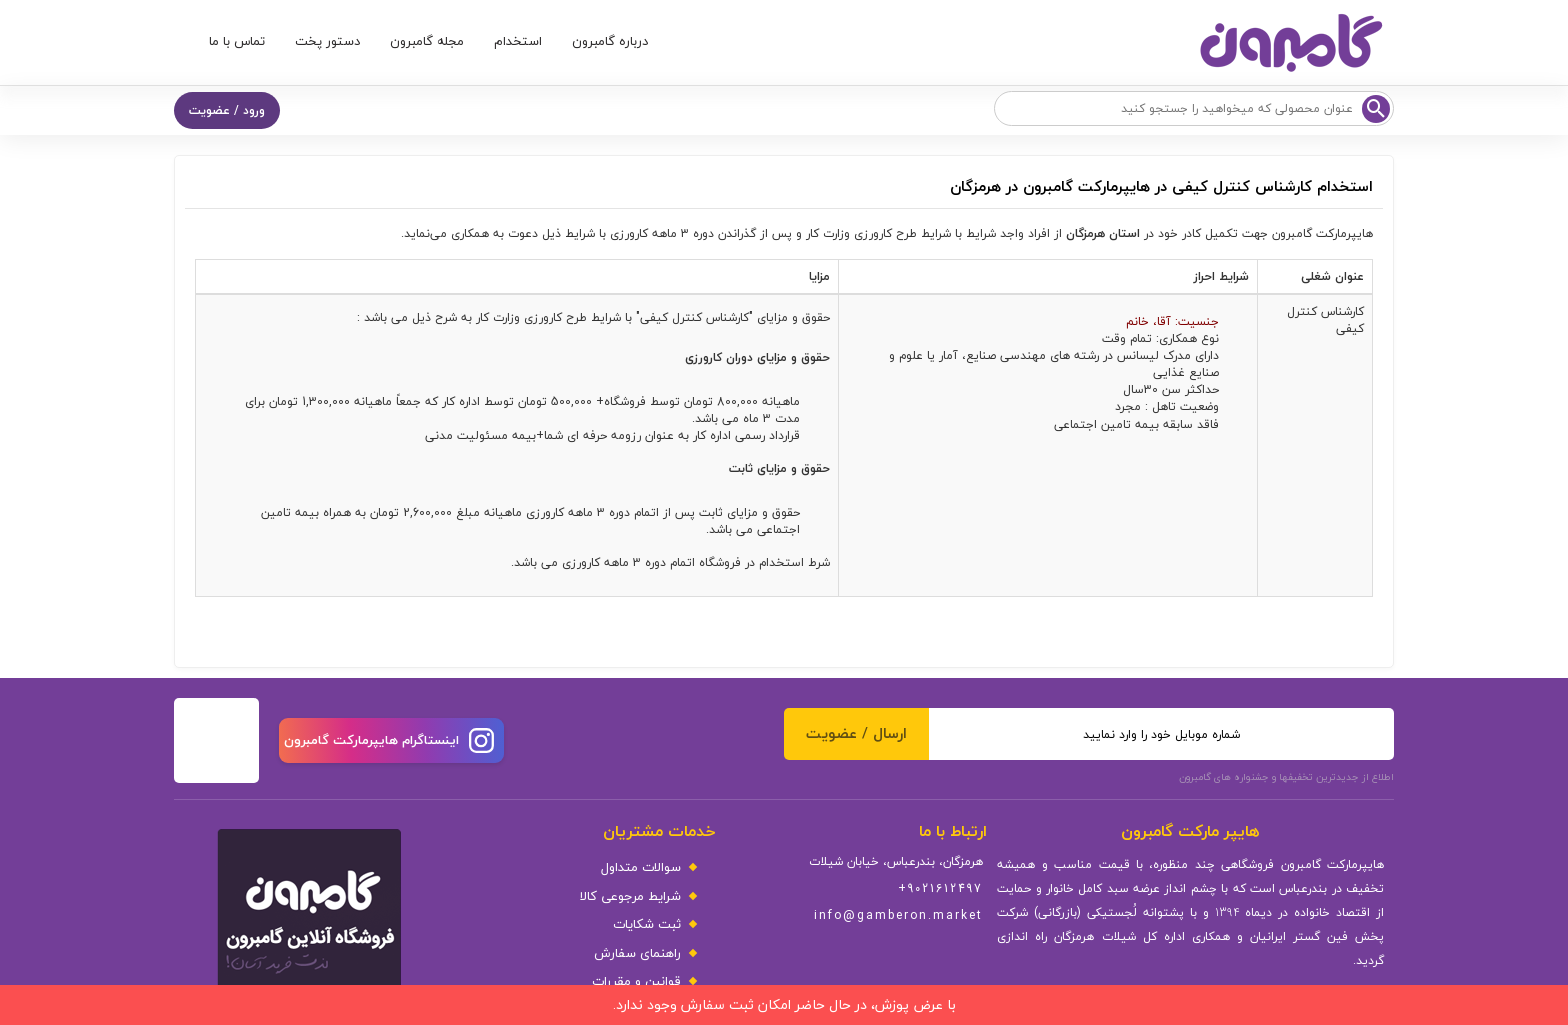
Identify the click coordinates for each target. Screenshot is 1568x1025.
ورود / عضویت (227, 110)
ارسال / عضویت (856, 733)
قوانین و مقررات (636, 981)
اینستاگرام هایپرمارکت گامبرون (389, 740)
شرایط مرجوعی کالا (630, 896)
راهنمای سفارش (637, 953)
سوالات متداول (641, 867)
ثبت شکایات (647, 924)
